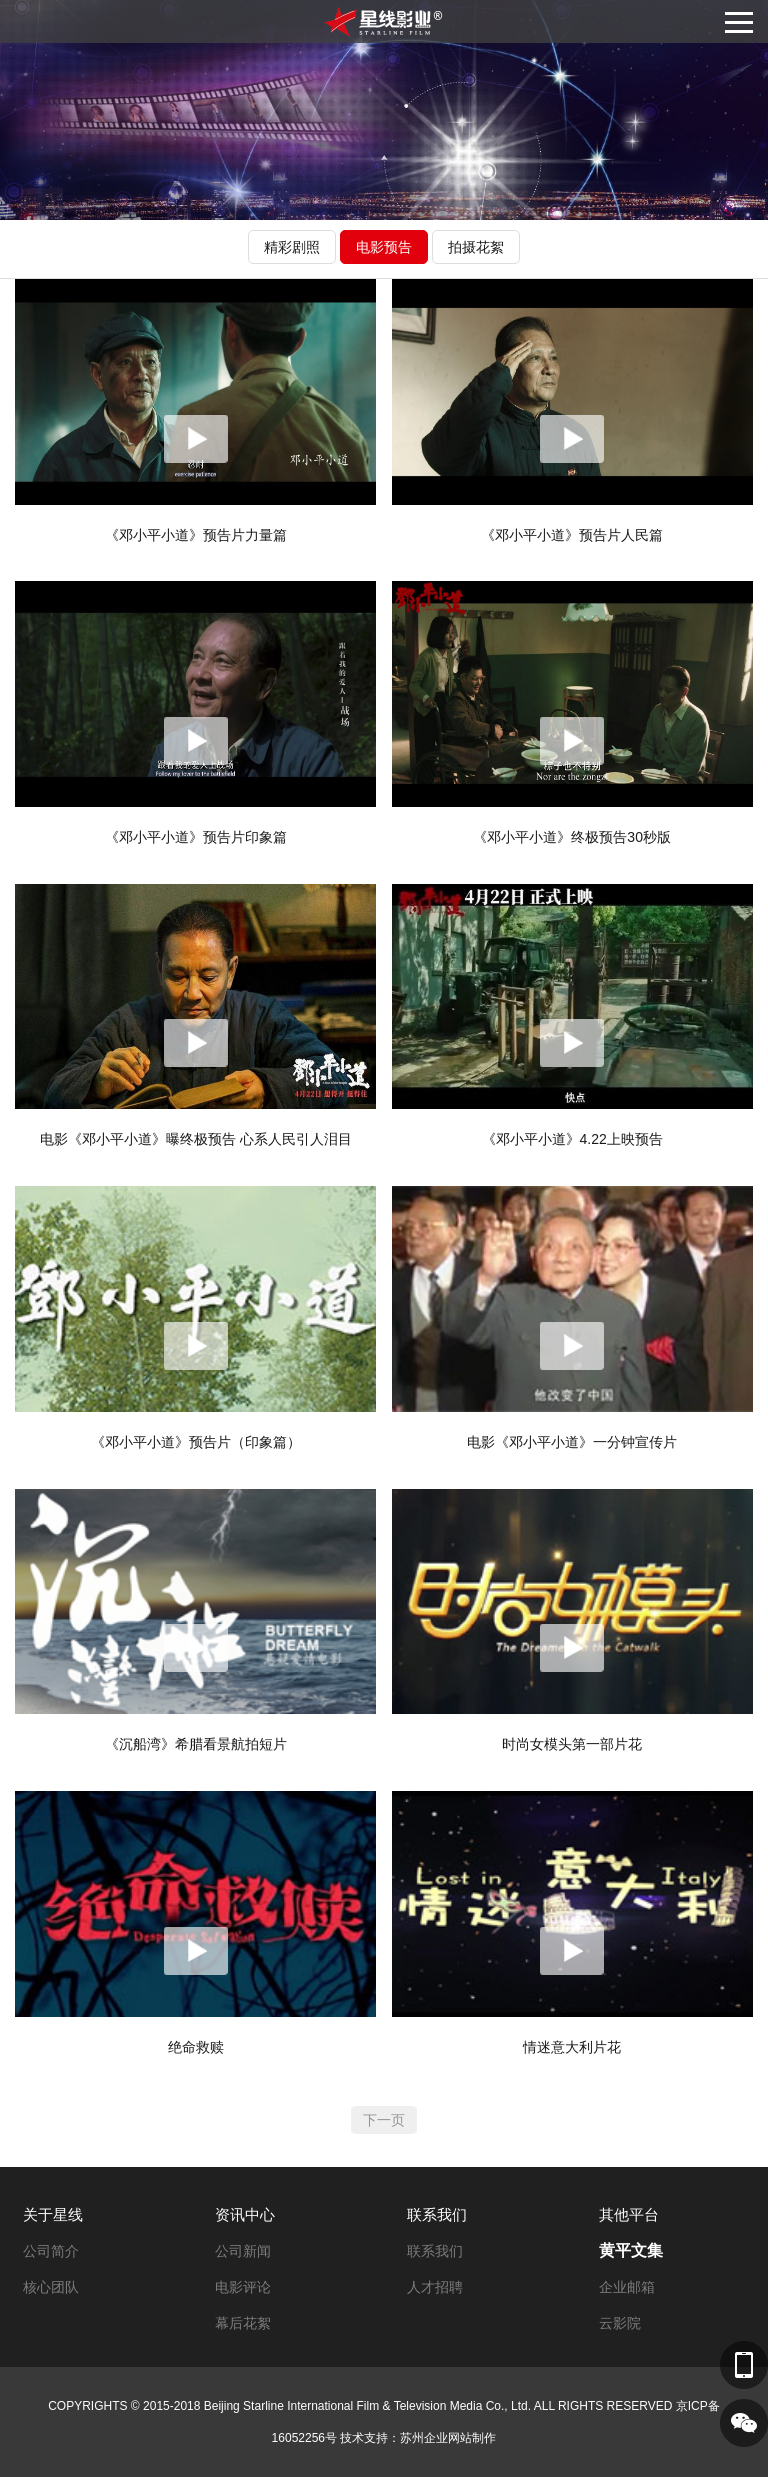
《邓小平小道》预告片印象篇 (196, 837)
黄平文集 (631, 2250)
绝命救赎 (196, 2047)
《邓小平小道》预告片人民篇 (572, 535)
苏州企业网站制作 (448, 2438)
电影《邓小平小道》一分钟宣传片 (572, 1442)
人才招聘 (435, 2287)
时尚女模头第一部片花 (572, 1744)
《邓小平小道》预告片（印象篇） (196, 1442)
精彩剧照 (292, 247)
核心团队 (51, 2287)
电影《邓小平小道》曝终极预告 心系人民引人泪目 (196, 1139)
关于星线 (53, 2214)
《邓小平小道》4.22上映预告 (572, 1139)
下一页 (384, 2120)
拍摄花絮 (476, 247)
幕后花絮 (243, 2323)
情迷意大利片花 (572, 2047)
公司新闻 (243, 2251)
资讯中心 (245, 2214)
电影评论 (243, 2287)
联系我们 (437, 2214)
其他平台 (629, 2214)
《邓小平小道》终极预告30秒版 (572, 837)
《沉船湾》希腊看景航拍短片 (196, 1744)
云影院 (620, 2323)
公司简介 (51, 2251)
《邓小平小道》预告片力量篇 (196, 535)
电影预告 (384, 247)
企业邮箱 (627, 2287)
